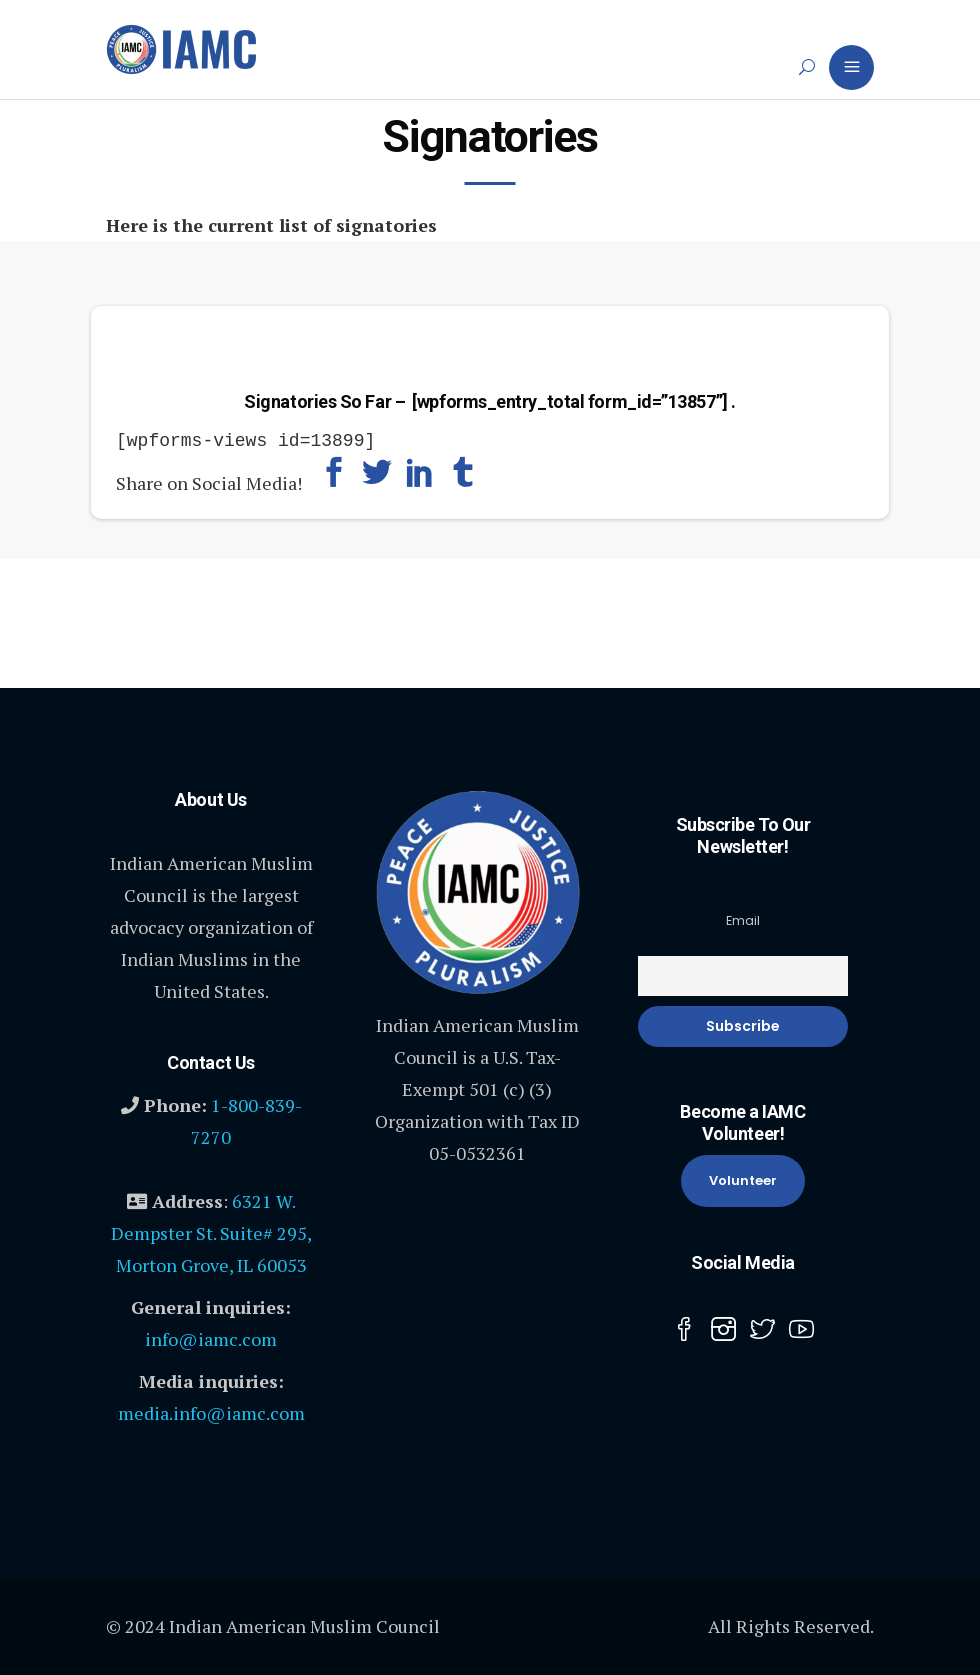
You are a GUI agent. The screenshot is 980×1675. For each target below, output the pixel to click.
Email (743, 918)
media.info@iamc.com (211, 1411)
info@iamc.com (211, 1337)
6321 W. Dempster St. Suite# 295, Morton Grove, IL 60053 (211, 1231)
